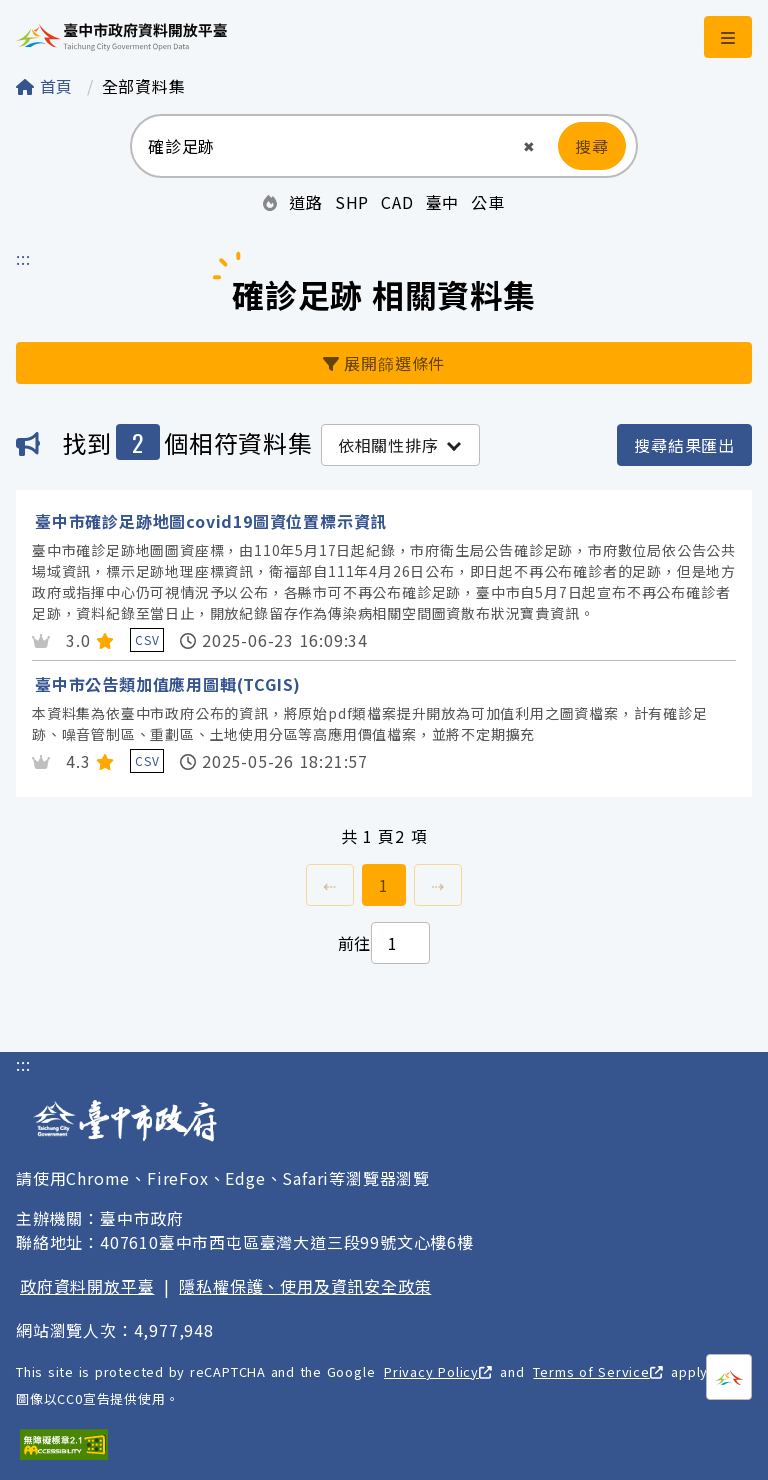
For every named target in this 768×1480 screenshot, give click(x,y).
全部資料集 (144, 86)
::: (23, 258)
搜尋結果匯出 (684, 445)
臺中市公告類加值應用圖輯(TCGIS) (168, 684)
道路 (306, 202)
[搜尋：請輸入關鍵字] (325, 146)
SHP (352, 202)
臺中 (443, 202)
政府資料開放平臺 (87, 1286)
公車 (488, 202)
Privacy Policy (438, 1371)
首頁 (47, 86)
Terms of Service (597, 1371)
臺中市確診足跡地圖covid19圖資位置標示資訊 (211, 521)
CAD (397, 202)
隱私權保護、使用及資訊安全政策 (305, 1286)
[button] (529, 146)
